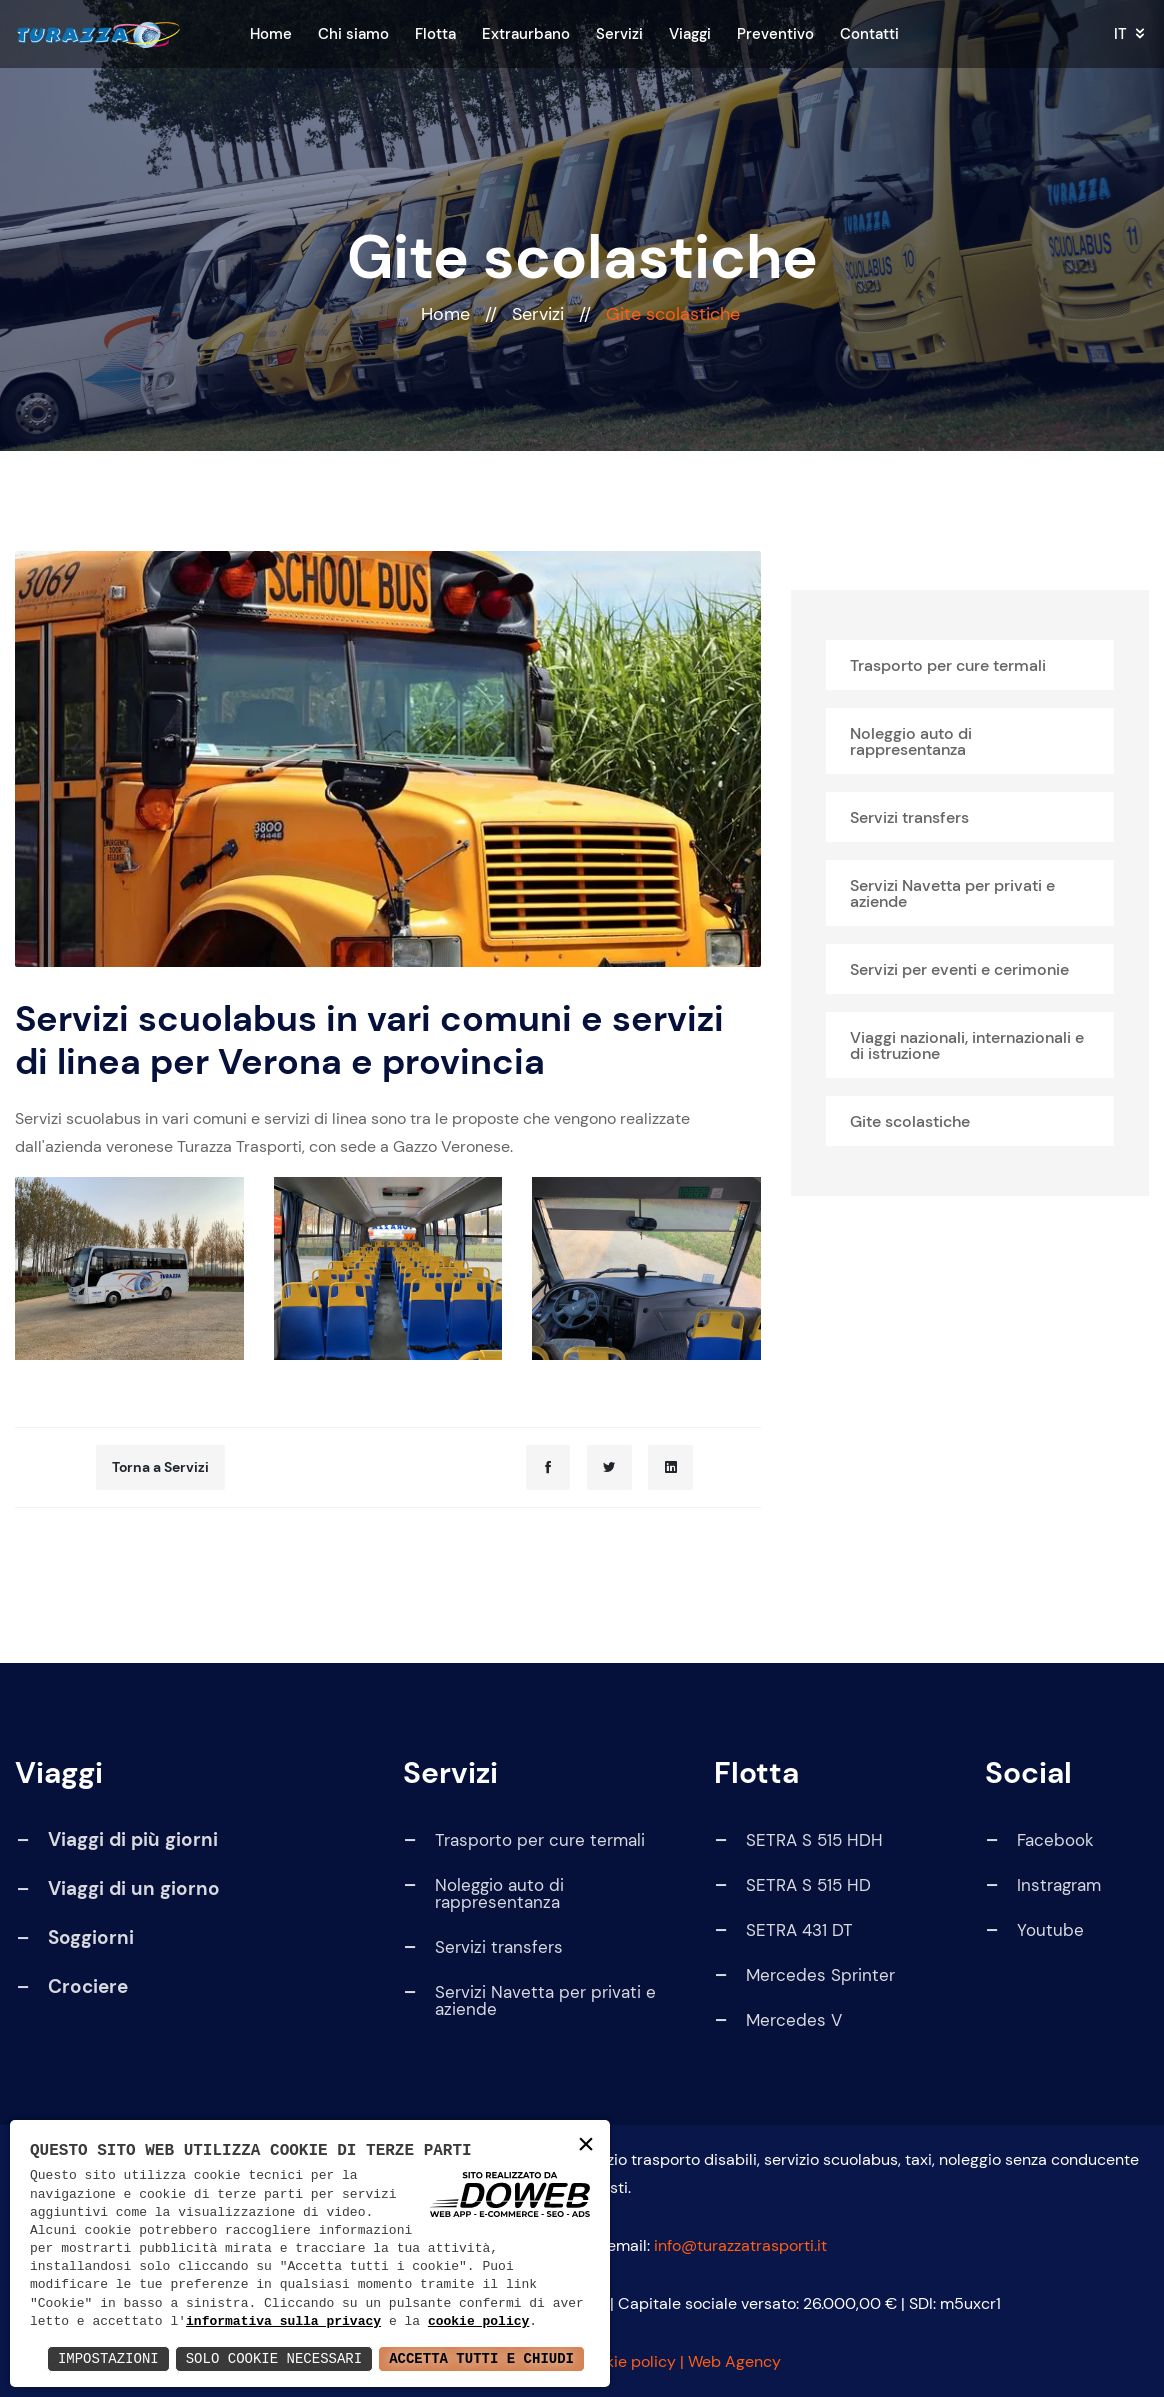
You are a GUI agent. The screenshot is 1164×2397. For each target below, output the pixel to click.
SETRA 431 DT (783, 1930)
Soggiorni (91, 1937)
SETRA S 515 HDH (798, 1840)
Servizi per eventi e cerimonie (959, 969)
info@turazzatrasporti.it (740, 2245)
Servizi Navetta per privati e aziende (952, 893)
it (1120, 34)
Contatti (869, 34)
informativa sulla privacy (283, 2322)
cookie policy (478, 2322)
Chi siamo (353, 34)
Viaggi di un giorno (134, 1888)
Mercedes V (777, 2020)
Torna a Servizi (160, 1467)
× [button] (586, 2145)
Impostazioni (108, 2358)
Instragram (1042, 1885)
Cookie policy (626, 2361)
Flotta (435, 34)
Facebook (1039, 1840)
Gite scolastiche (910, 1121)
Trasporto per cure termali (948, 665)
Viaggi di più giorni (133, 1839)
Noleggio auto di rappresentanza (911, 741)
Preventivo (775, 34)
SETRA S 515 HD (792, 1885)
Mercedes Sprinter (804, 1975)
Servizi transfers (909, 817)
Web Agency (734, 2361)
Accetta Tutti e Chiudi (481, 2358)
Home (271, 34)
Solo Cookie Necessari (274, 2358)
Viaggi (690, 34)
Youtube (1034, 1930)
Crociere (88, 1986)
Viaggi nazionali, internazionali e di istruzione (967, 1045)
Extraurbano (526, 34)
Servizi (619, 34)
